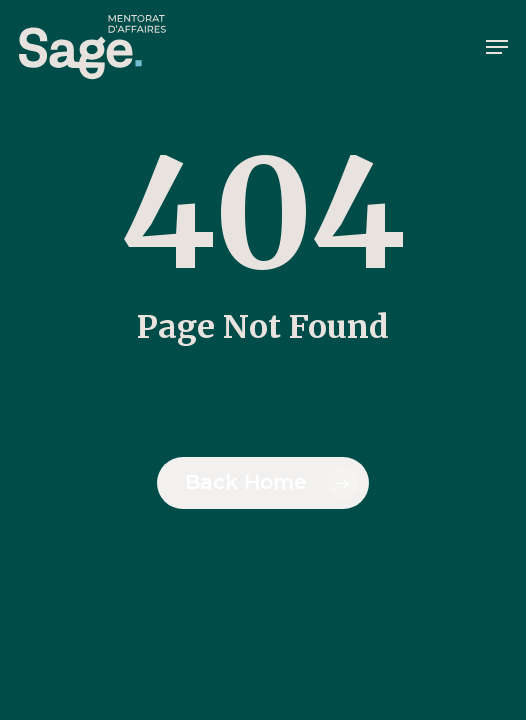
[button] (497, 47)
